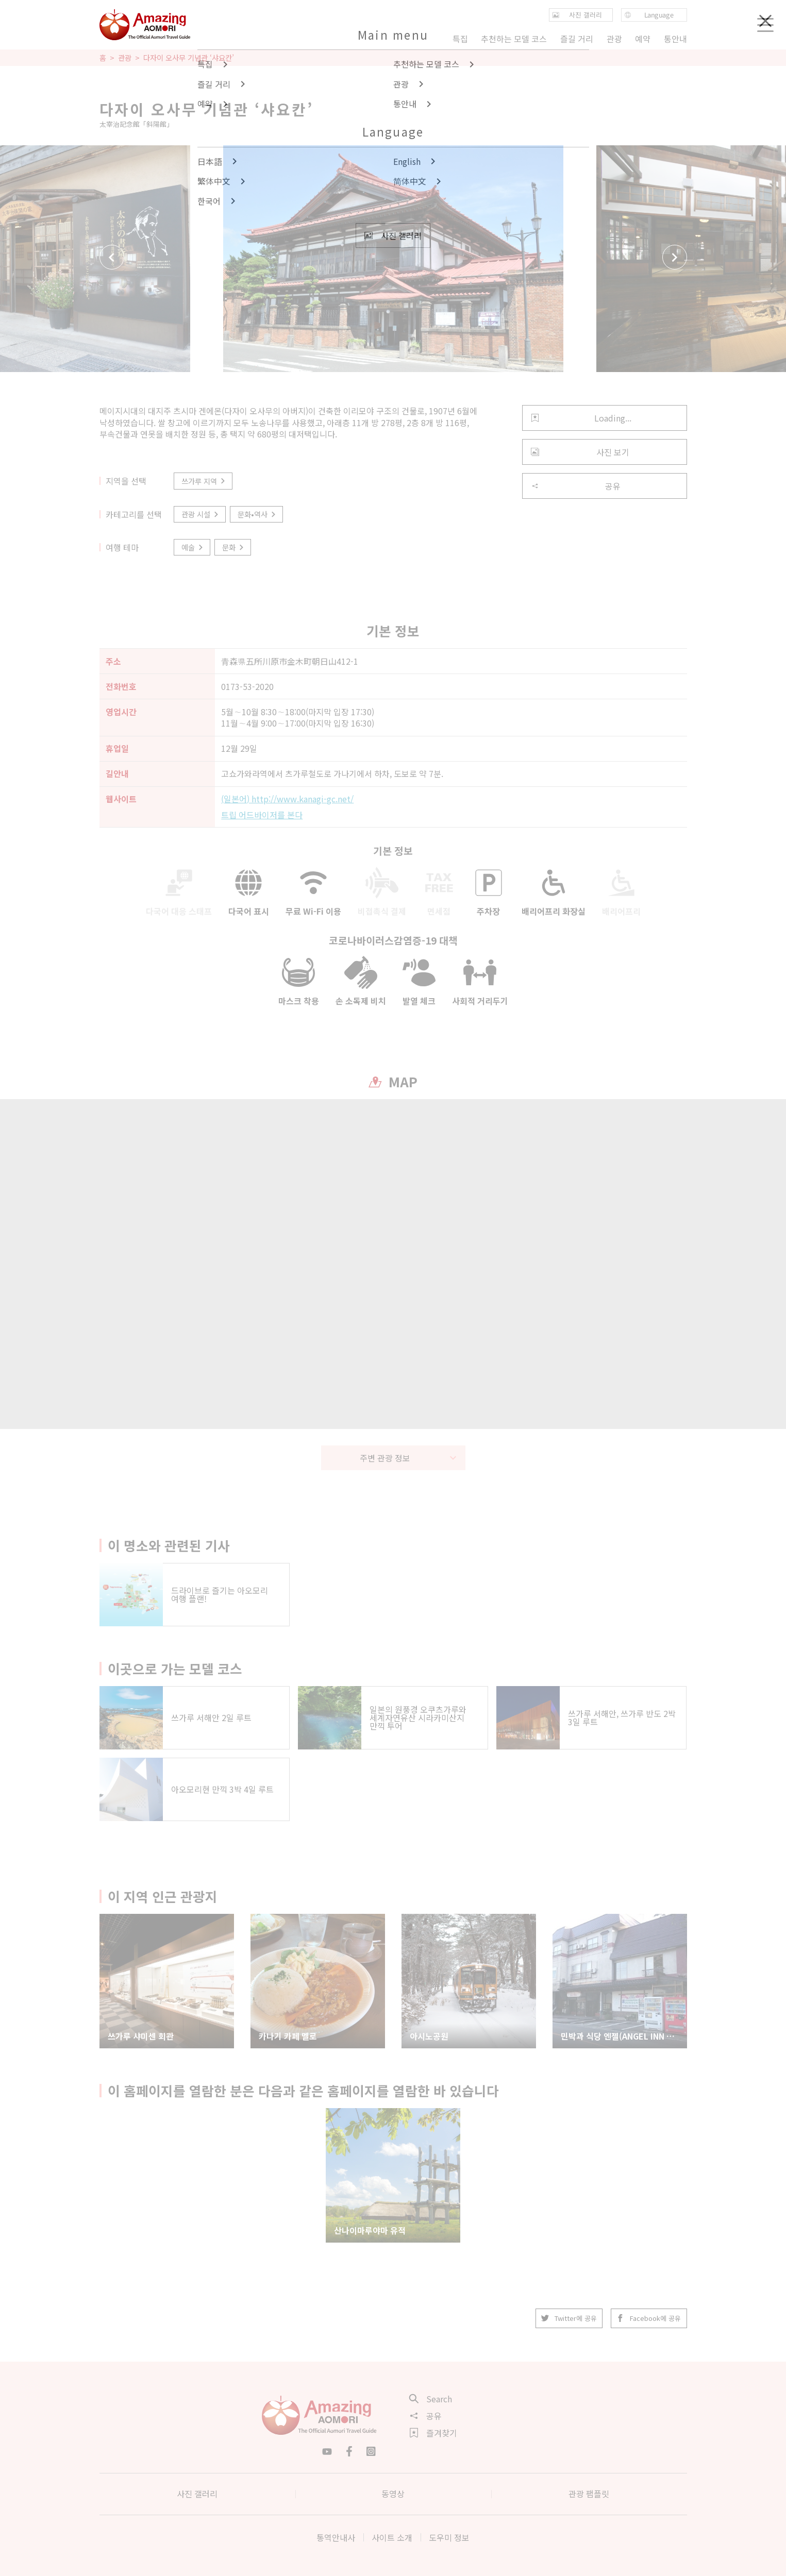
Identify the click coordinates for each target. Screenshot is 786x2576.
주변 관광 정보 (408, 1458)
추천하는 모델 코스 (514, 38)
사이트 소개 (392, 2537)
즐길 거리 (576, 38)
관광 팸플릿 (588, 2493)
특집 (460, 38)
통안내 (675, 38)
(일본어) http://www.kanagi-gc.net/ (287, 798)
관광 (124, 58)
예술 (193, 547)
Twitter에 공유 (569, 2318)
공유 (576, 486)
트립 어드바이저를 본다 (262, 814)
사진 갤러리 (197, 2493)
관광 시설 (200, 514)
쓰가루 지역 (204, 481)
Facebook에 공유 (649, 2318)
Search (431, 2399)
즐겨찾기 (433, 2433)
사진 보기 (580, 452)
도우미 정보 (449, 2537)
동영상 (393, 2493)
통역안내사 (335, 2537)
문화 (233, 547)
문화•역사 (257, 514)
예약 (642, 38)
